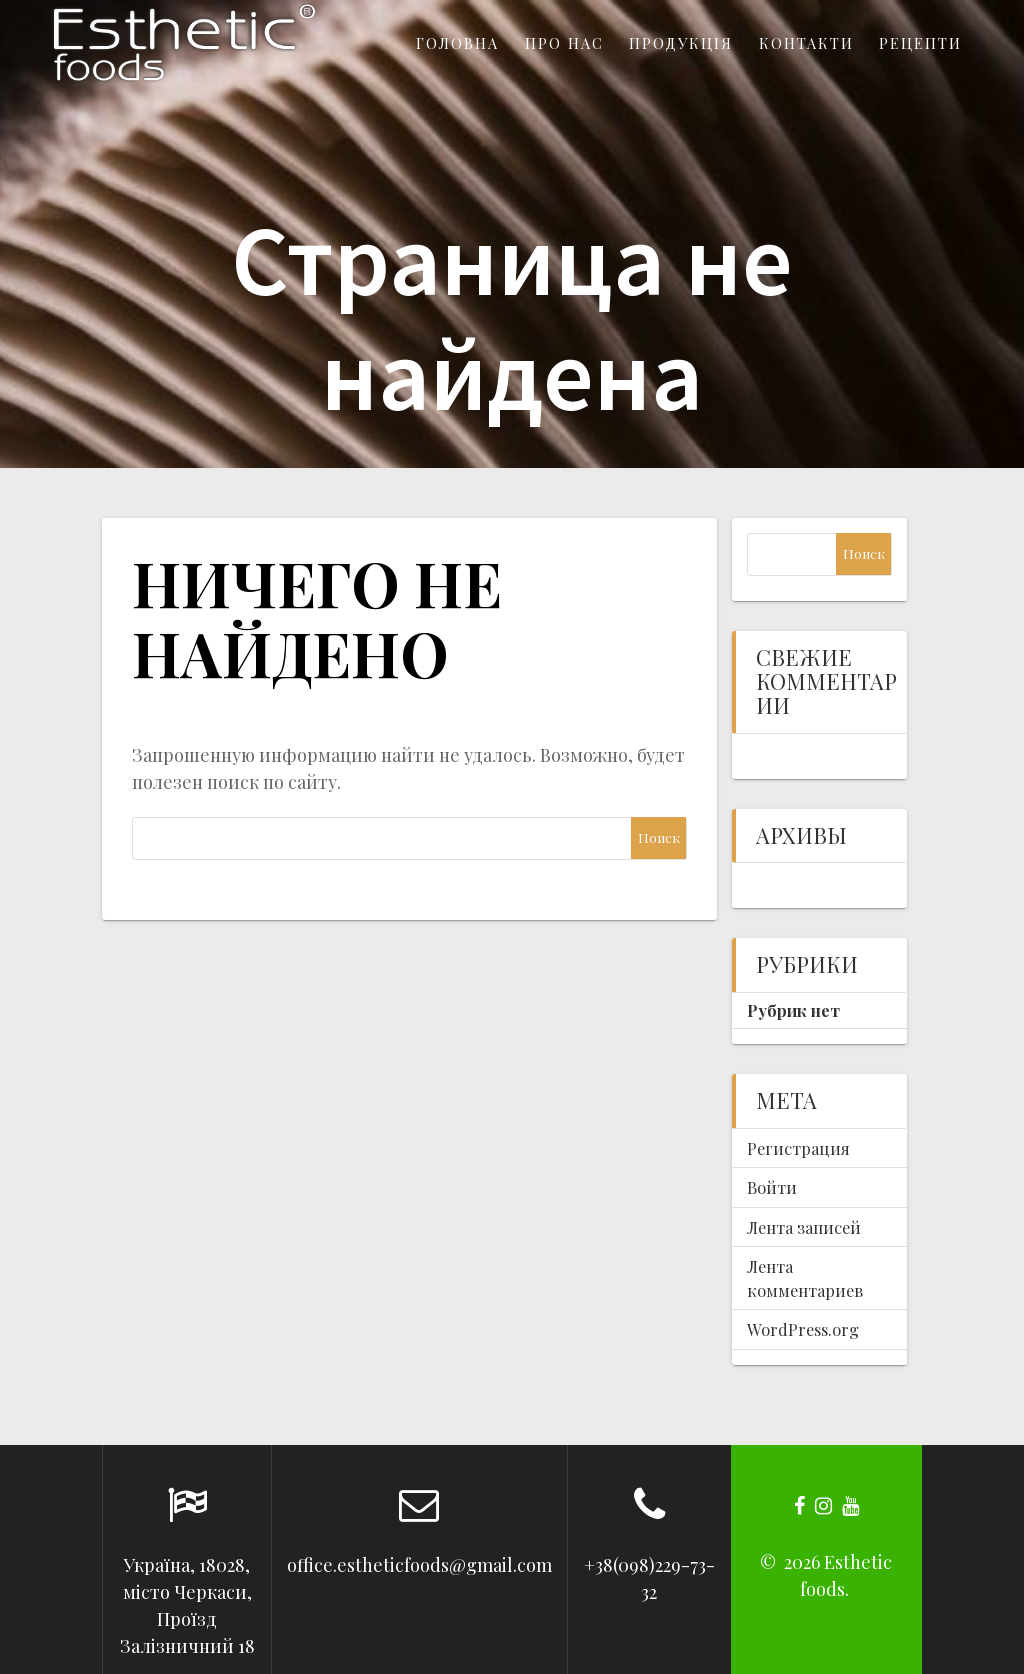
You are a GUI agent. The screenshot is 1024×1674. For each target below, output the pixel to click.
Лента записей (804, 1227)
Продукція (681, 43)
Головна (457, 43)
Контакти (806, 43)
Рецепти (920, 43)
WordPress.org (803, 1329)
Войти (772, 1187)
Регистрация (798, 1148)
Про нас (564, 43)
